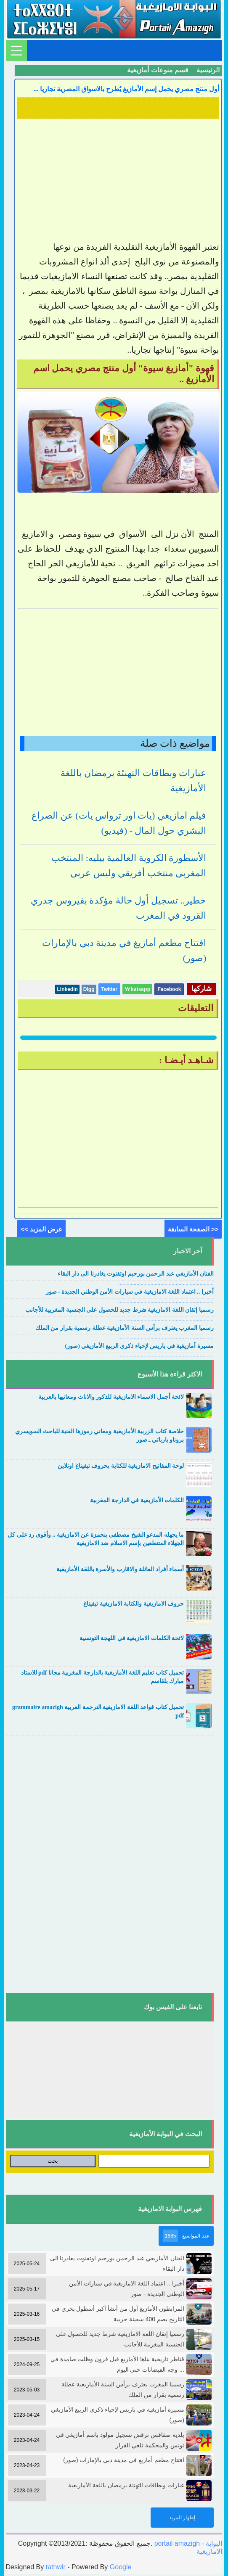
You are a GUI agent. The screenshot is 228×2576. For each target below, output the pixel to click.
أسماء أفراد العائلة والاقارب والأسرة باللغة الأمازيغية (120, 1569)
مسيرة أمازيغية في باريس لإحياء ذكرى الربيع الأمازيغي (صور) (139, 1346)
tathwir (56, 2567)
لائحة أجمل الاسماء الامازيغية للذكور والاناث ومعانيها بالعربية (111, 1397)
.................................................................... (166, 1283)
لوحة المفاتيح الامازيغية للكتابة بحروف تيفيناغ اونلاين (121, 1466)
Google (121, 2567)
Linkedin (67, 989)
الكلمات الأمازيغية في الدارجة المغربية (137, 1500)
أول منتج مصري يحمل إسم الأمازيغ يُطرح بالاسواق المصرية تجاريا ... (126, 88)
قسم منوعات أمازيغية (157, 70)
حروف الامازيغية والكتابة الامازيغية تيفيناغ (133, 1604)
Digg (89, 989)
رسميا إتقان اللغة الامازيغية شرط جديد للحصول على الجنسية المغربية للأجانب (119, 1310)
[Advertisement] (118, 181)
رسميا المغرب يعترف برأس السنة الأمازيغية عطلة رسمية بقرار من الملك (124, 1328)
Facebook (169, 989)
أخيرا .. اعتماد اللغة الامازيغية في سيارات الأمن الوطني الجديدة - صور (130, 1292)
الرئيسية (208, 70)
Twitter (109, 989)
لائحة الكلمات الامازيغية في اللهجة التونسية (132, 1638)
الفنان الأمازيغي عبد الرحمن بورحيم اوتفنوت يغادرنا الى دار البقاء (136, 1274)
